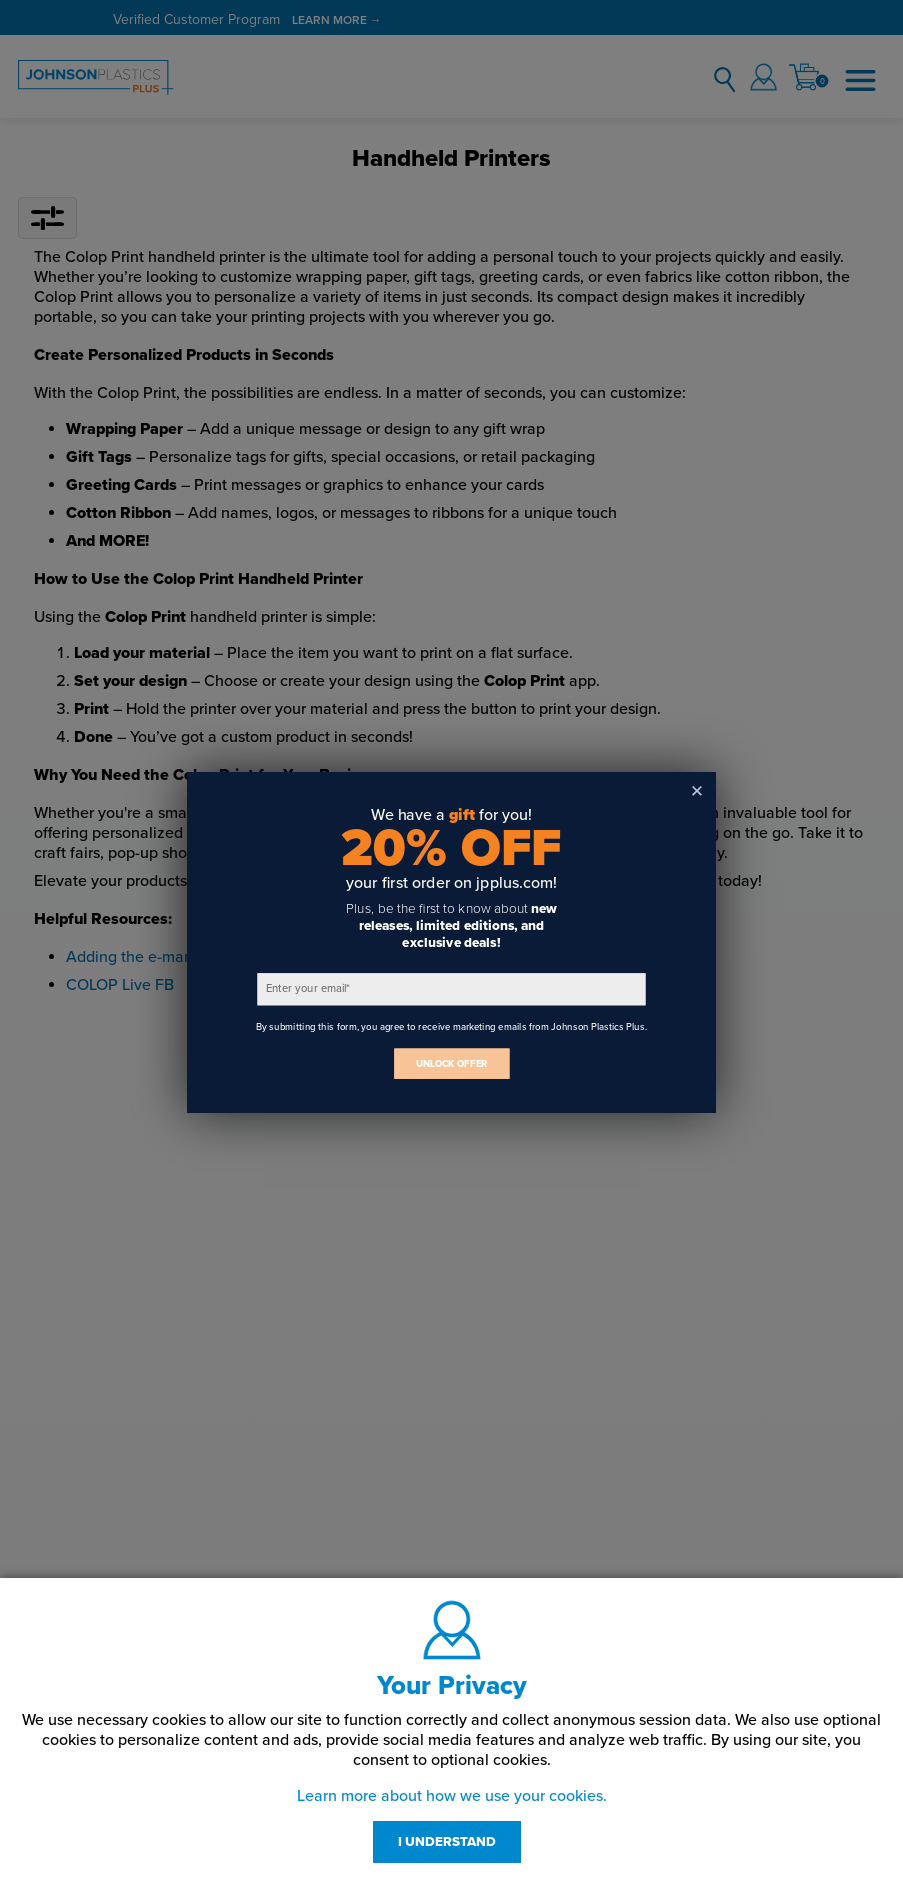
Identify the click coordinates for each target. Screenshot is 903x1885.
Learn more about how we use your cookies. (452, 1796)
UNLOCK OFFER (452, 1063)
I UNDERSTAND (447, 1842)
